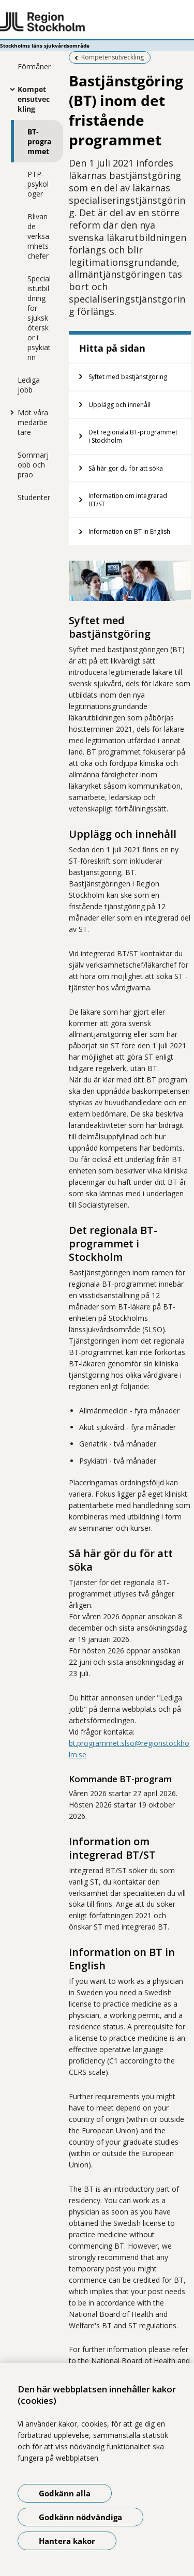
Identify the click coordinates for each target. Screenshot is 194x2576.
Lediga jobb (29, 385)
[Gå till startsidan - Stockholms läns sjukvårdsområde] (97, 22)
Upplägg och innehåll (119, 404)
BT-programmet (39, 141)
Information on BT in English (129, 531)
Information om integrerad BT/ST (127, 499)
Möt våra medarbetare (33, 422)
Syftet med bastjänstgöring (127, 376)
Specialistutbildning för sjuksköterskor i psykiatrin (39, 318)
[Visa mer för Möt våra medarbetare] (10, 412)
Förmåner (34, 66)
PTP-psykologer (38, 184)
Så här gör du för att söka (125, 468)
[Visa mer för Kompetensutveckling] (10, 89)
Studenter (34, 497)
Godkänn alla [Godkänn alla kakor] (65, 2493)
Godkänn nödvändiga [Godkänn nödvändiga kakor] (80, 2517)
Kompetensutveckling (34, 99)
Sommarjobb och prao (33, 464)
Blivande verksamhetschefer (38, 236)
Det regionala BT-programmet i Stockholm (132, 436)
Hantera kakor (67, 2541)
